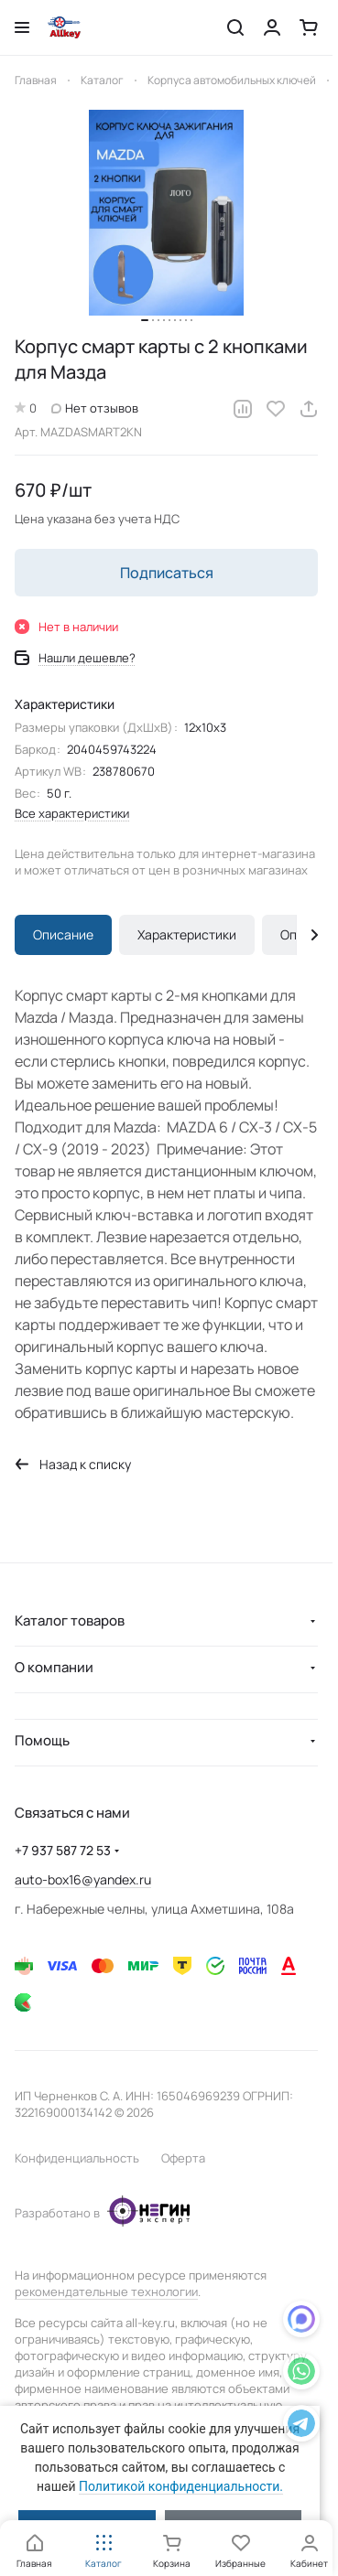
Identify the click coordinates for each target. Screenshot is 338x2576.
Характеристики (186, 934)
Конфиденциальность (77, 2158)
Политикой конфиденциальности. (181, 2486)
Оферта (183, 2158)
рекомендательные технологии (106, 2291)
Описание (63, 934)
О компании (54, 1667)
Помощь (42, 1740)
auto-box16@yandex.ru (83, 1879)
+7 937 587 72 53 (63, 1850)
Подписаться (166, 573)
